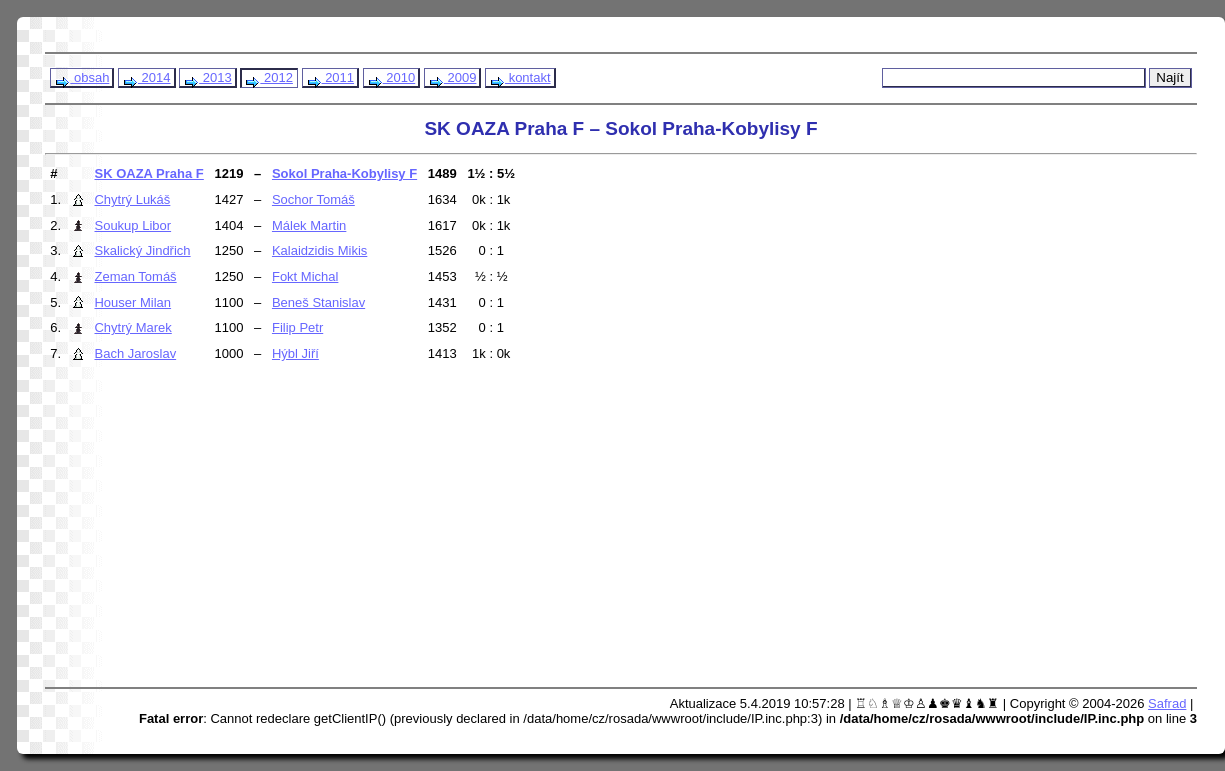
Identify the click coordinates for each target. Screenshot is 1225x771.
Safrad (1167, 703)
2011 (330, 77)
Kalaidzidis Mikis (319, 250)
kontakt (520, 77)
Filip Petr (297, 327)
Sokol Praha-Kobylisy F (344, 173)
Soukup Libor (132, 225)
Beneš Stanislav (318, 302)
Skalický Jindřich (142, 250)
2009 (452, 77)
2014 (146, 77)
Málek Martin (309, 225)
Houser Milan (132, 302)
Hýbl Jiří (295, 353)
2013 (207, 77)
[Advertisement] (423, 534)
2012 (268, 77)
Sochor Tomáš (313, 199)
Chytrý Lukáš (132, 199)
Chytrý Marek (132, 327)
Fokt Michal (305, 276)
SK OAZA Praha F (148, 173)
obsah (81, 77)
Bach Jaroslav (135, 353)
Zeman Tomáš (135, 276)
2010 (391, 77)
